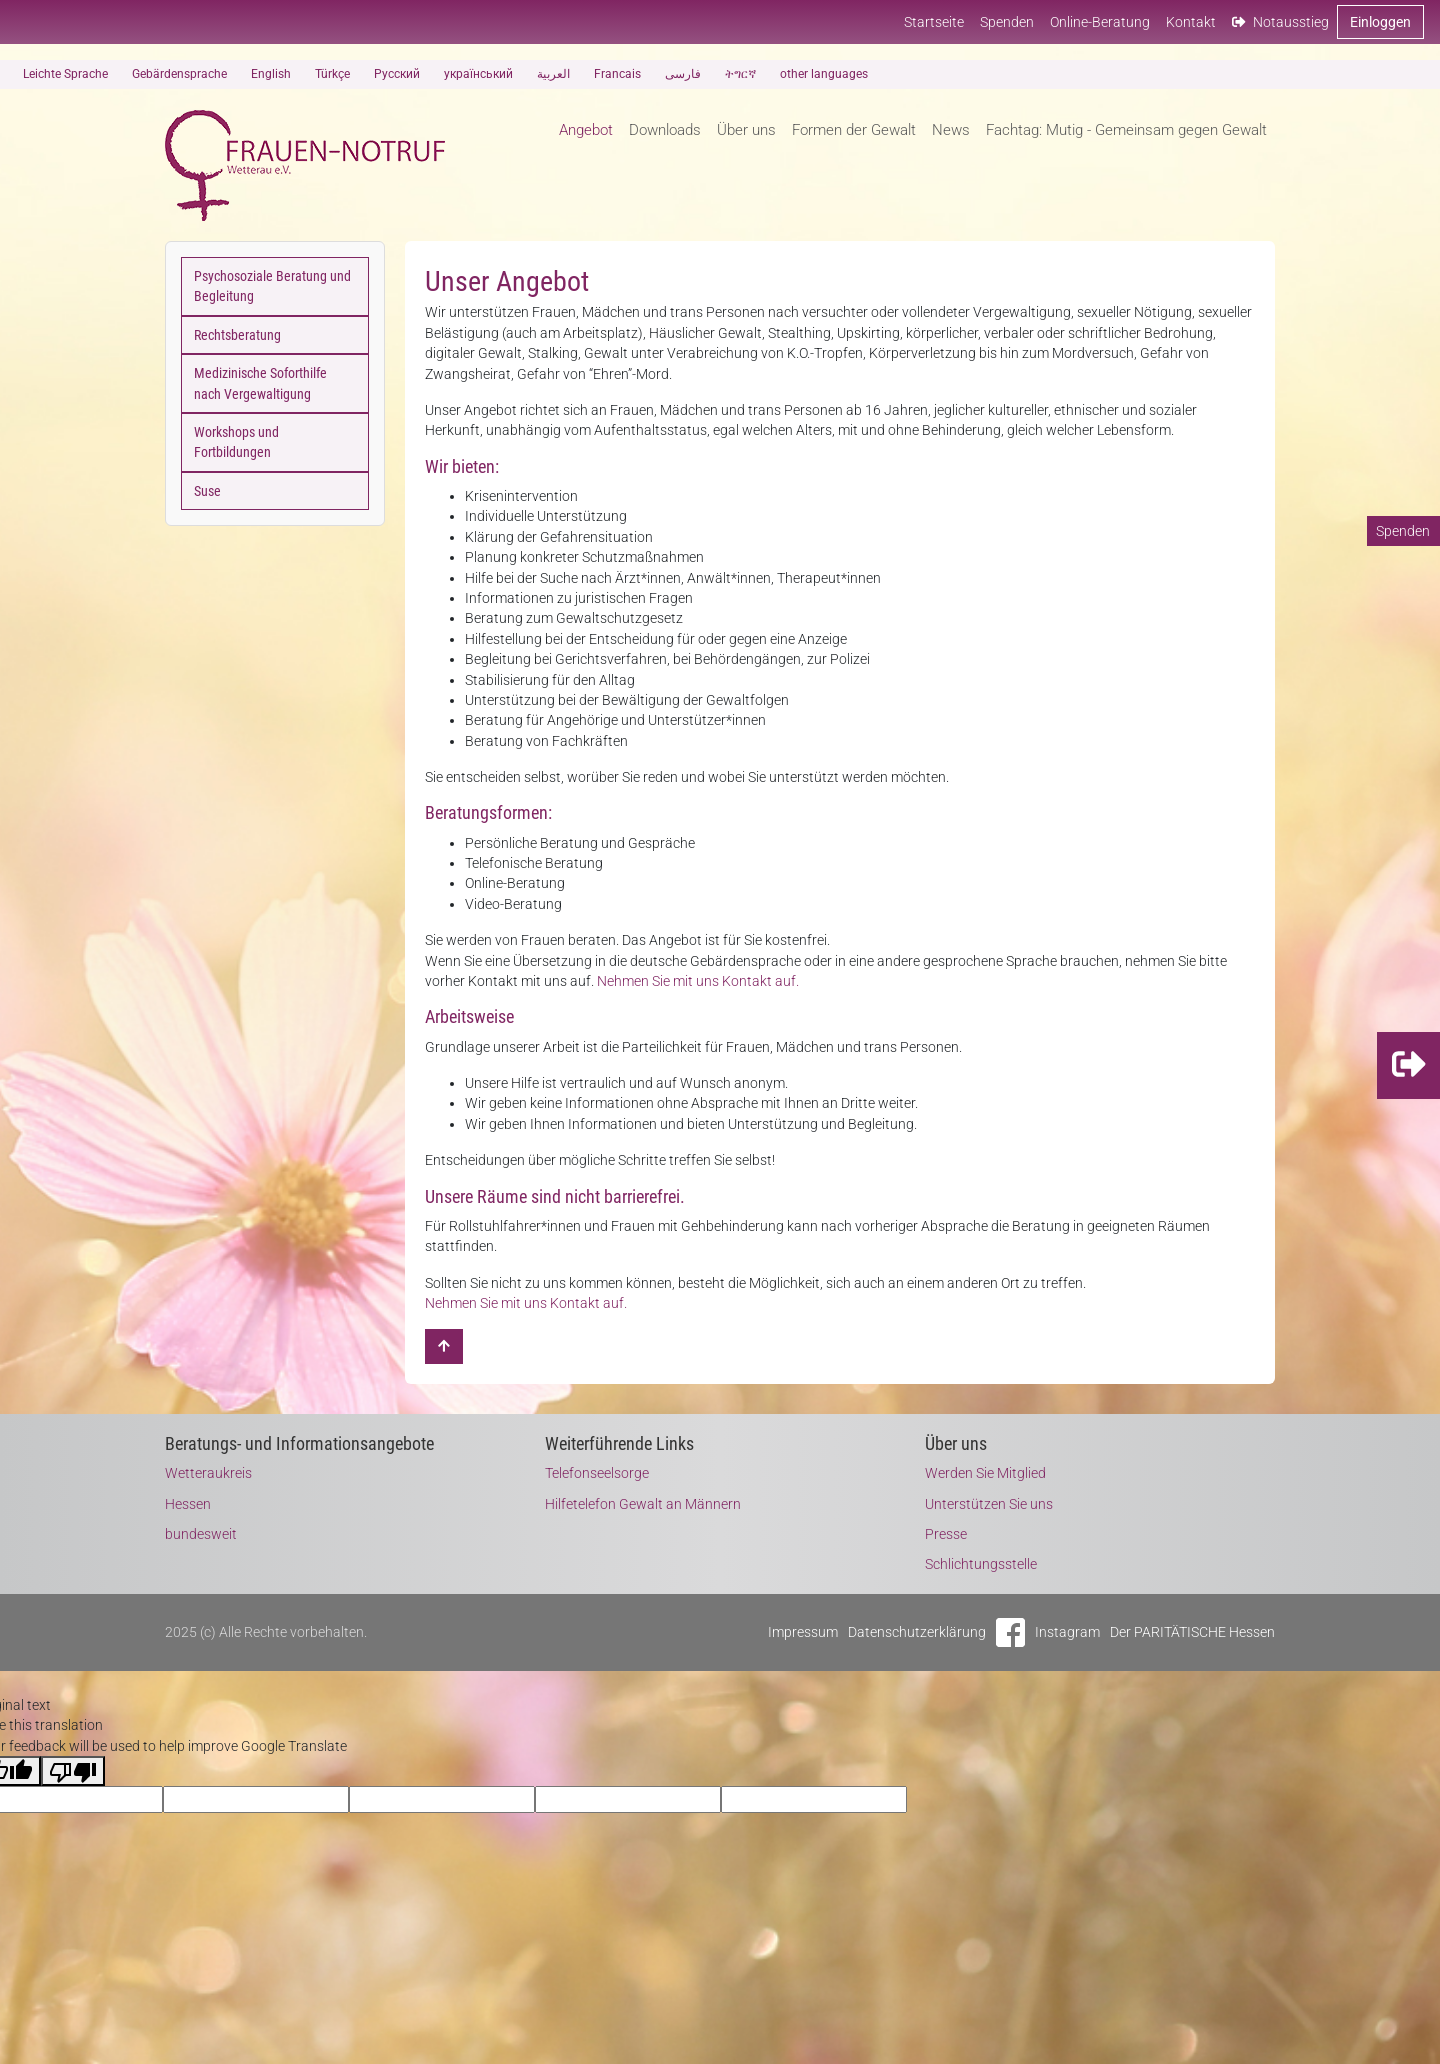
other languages (824, 74)
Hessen (188, 1504)
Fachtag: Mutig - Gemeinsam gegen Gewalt (1126, 130)
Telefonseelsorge (597, 1473)
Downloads (665, 130)
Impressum (803, 1632)
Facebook (1010, 1632)
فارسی (683, 74)
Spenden (1007, 22)
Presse (946, 1534)
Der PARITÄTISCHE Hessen (1192, 1632)
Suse (207, 491)
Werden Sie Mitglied (985, 1473)
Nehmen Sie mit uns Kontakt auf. (698, 981)
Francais (617, 74)
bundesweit (201, 1534)
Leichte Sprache (65, 74)
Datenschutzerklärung (917, 1632)
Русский (397, 74)
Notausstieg (1280, 22)
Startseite (934, 22)
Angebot (586, 130)
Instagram (1067, 1632)
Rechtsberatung (237, 335)
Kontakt (1191, 22)
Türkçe (332, 74)
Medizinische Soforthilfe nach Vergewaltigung (260, 383)
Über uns (746, 130)
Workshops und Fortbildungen (236, 442)
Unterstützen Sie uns (989, 1504)
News (951, 130)
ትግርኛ (740, 74)
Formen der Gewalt (854, 130)
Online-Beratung (1100, 22)
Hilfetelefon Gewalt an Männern (643, 1504)
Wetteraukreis (208, 1473)
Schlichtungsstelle (981, 1564)
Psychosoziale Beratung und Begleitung (272, 286)
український (478, 74)
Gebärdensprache (179, 74)
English (271, 74)
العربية (553, 74)
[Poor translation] (73, 1771)
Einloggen (1380, 22)
